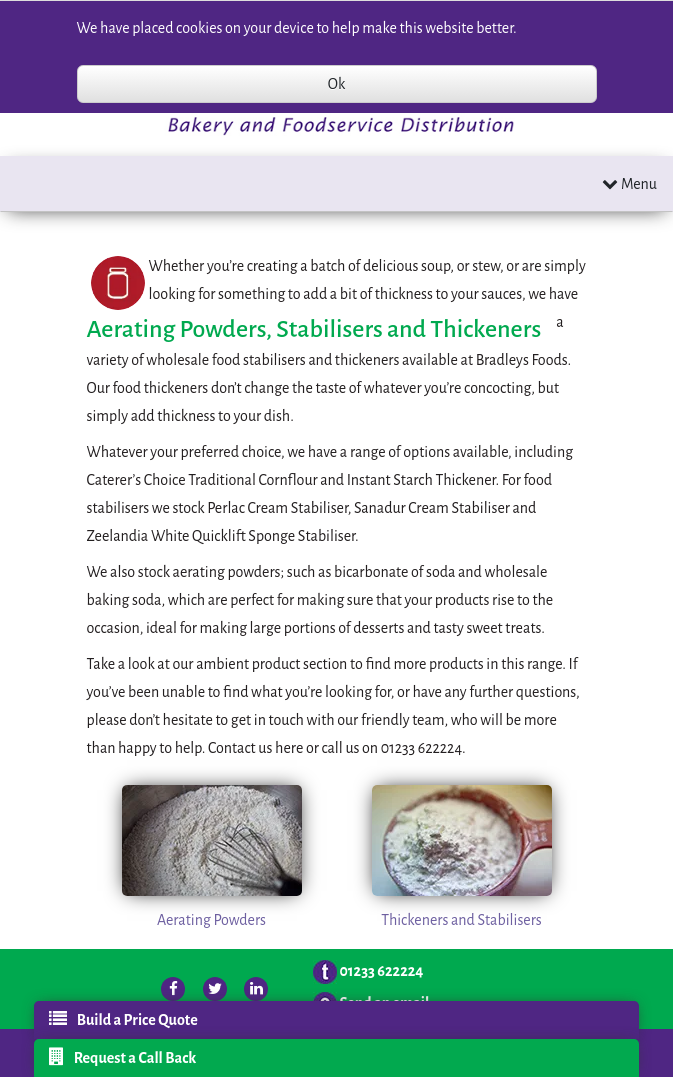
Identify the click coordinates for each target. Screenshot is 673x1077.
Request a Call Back (123, 1057)
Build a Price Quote (123, 1019)
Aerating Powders (211, 920)
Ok (336, 84)
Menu (629, 183)
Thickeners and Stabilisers (461, 920)
